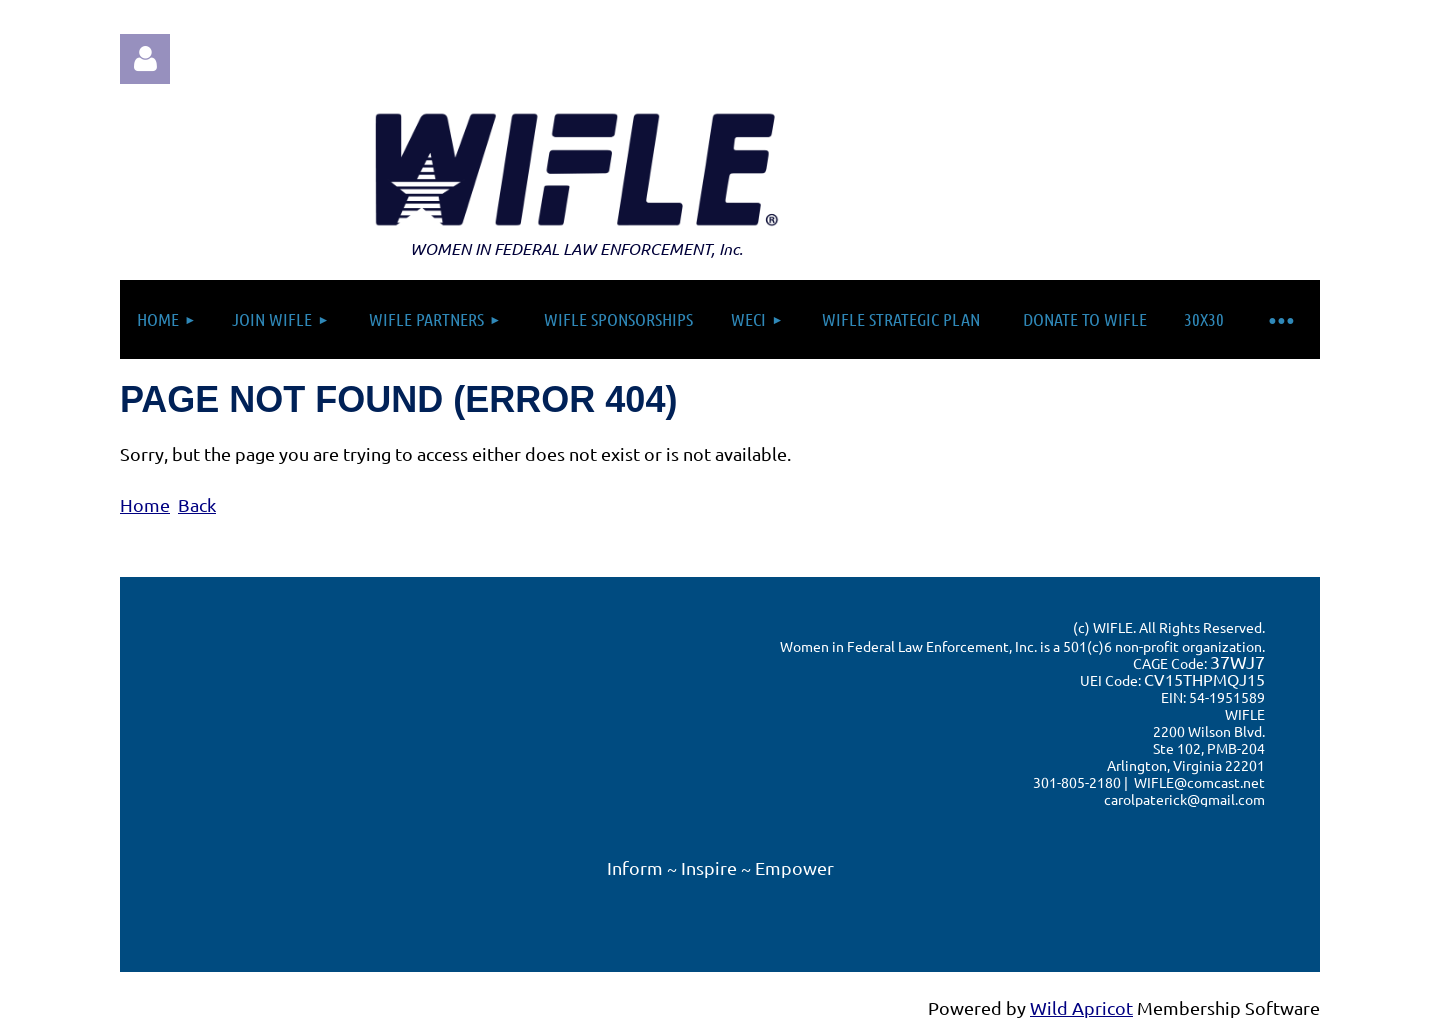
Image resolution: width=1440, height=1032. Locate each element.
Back (197, 504)
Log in (145, 59)
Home (145, 504)
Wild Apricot (1081, 1007)
